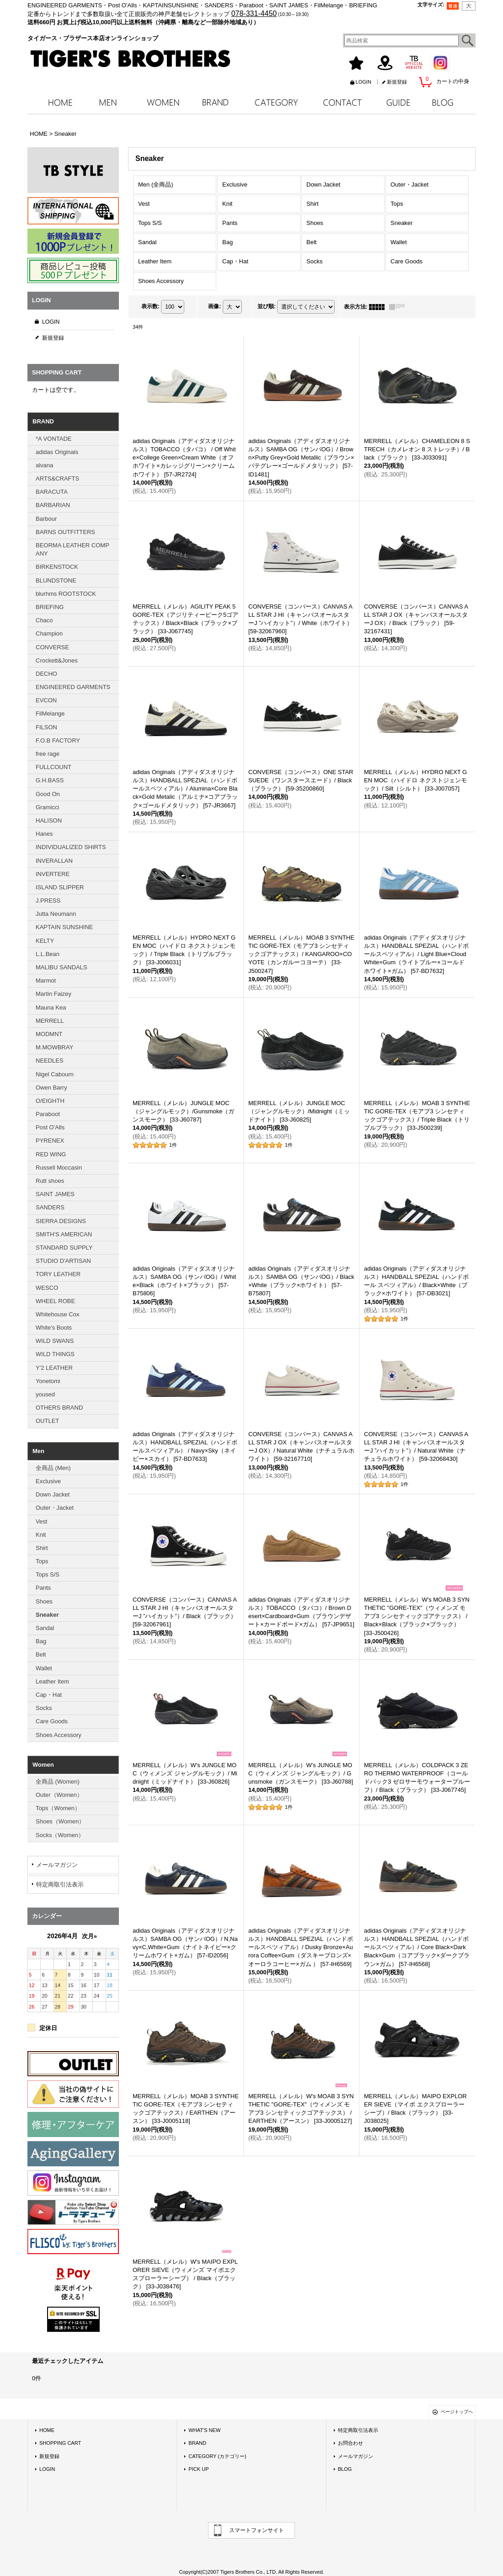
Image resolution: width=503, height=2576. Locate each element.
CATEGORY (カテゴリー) (217, 2456)
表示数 (150, 306)
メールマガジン (57, 1864)
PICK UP (198, 2469)
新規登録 (397, 82)
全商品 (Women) (58, 1781)
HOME (46, 2430)
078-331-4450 (254, 13)
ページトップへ (457, 2411)
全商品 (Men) (53, 1467)
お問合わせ (350, 2443)
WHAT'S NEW (204, 2430)
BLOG (345, 2469)
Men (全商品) (155, 184)
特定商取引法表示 (60, 1884)
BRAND (197, 2443)
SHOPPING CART (60, 2443)
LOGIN (363, 82)
